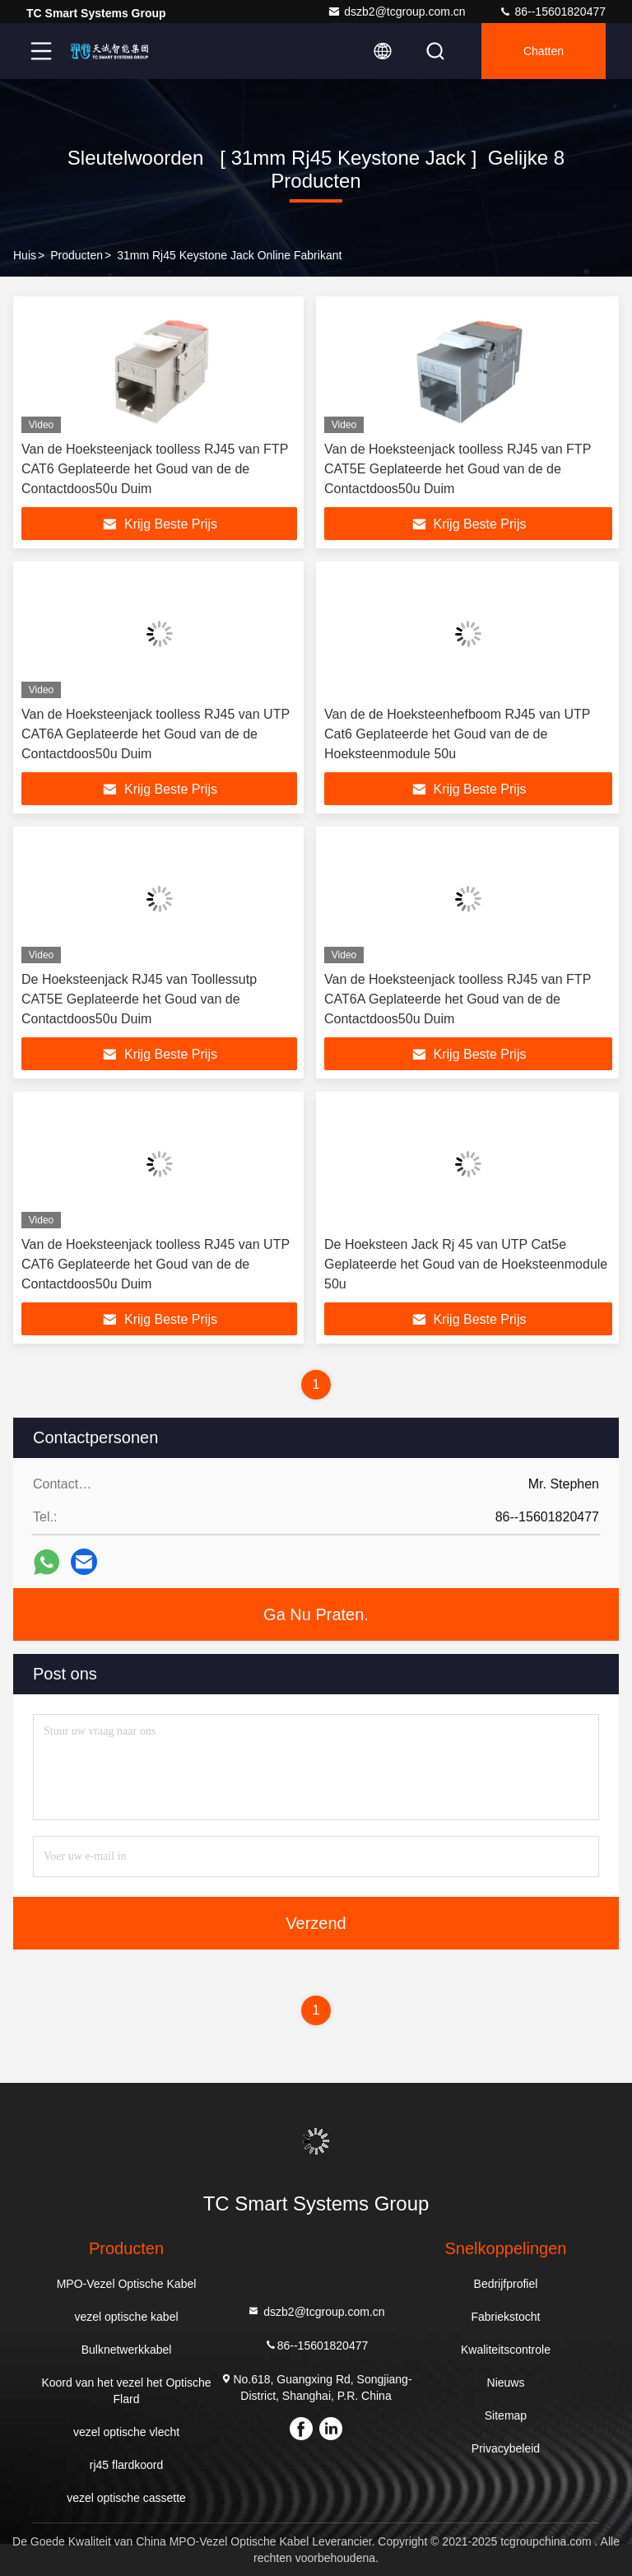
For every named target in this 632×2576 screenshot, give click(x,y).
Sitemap (506, 2415)
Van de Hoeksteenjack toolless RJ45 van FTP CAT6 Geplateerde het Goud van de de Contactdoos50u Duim (154, 469)
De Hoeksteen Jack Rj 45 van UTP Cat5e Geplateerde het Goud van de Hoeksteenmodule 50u (465, 1264)
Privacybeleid (506, 2448)
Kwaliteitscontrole (506, 2349)
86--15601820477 (552, 11)
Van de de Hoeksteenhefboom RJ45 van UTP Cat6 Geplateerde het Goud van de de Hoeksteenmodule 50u (457, 734)
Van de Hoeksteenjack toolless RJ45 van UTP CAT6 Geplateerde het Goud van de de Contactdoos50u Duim (155, 1264)
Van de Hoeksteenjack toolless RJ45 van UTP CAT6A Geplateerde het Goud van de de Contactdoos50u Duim (155, 734)
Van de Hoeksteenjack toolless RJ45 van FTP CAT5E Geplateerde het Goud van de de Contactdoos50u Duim (457, 469)
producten (76, 255)
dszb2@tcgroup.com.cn (396, 11)
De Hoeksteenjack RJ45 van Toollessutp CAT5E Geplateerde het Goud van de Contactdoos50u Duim (139, 999)
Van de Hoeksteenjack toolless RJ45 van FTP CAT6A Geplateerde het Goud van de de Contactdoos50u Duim (457, 999)
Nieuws (506, 2382)
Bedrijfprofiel (506, 2283)
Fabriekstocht (505, 2316)
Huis (24, 255)
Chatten (543, 51)
